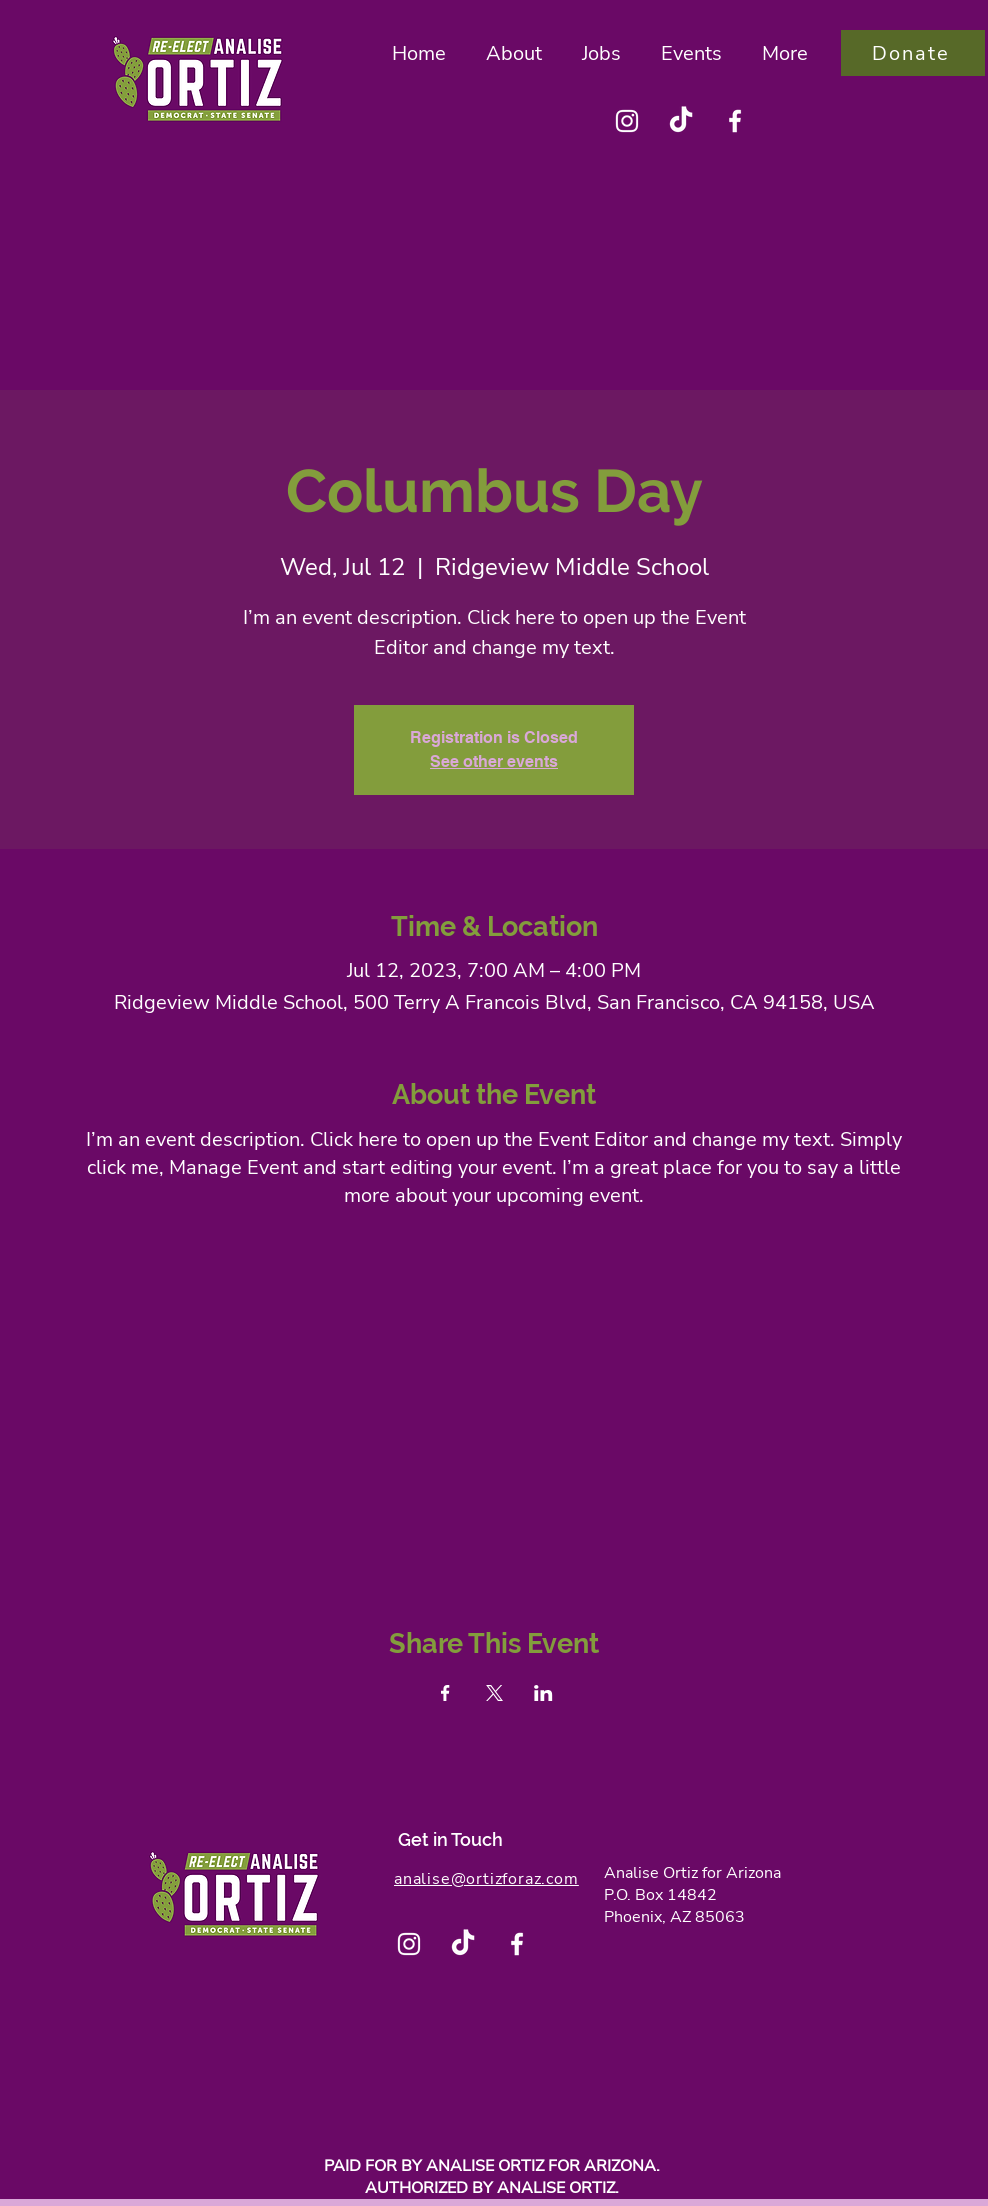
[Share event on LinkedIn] (543, 1693)
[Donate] (913, 53)
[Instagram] (627, 121)
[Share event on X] (494, 1693)
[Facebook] (735, 121)
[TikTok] (681, 121)
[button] (514, 53)
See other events (494, 761)
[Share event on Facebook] (445, 1693)
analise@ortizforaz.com (486, 1879)
